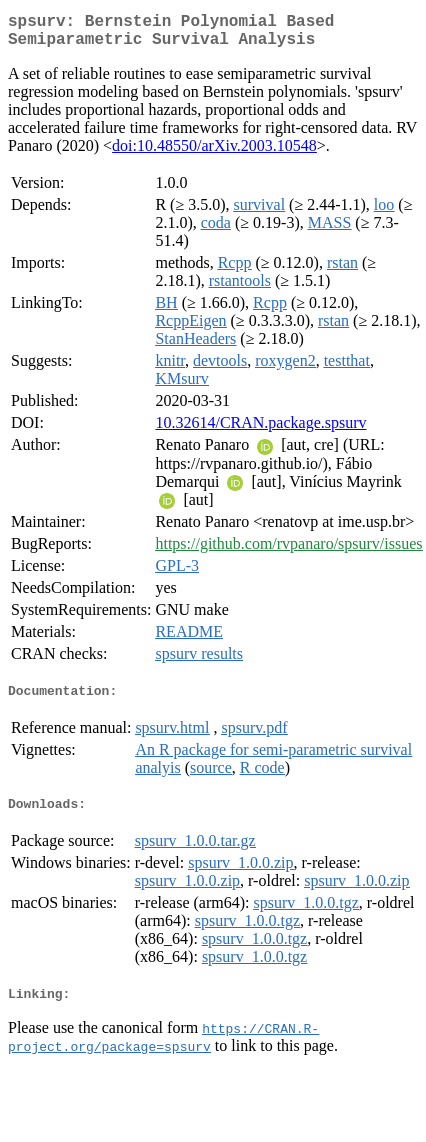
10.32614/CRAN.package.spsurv (260, 430)
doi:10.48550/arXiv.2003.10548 (214, 153)
